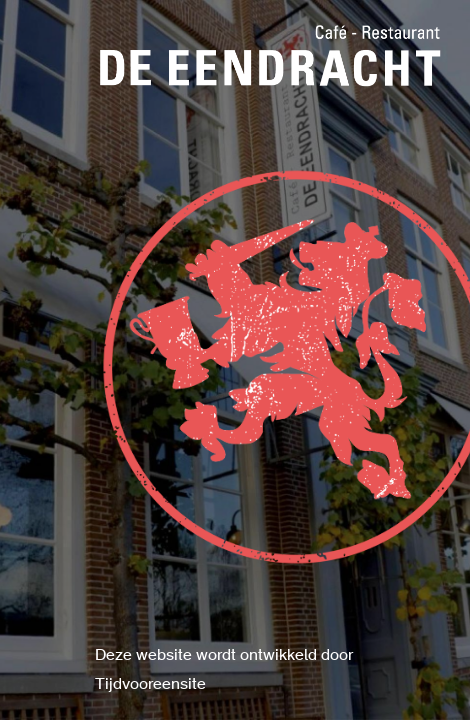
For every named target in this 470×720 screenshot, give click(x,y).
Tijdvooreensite (150, 685)
